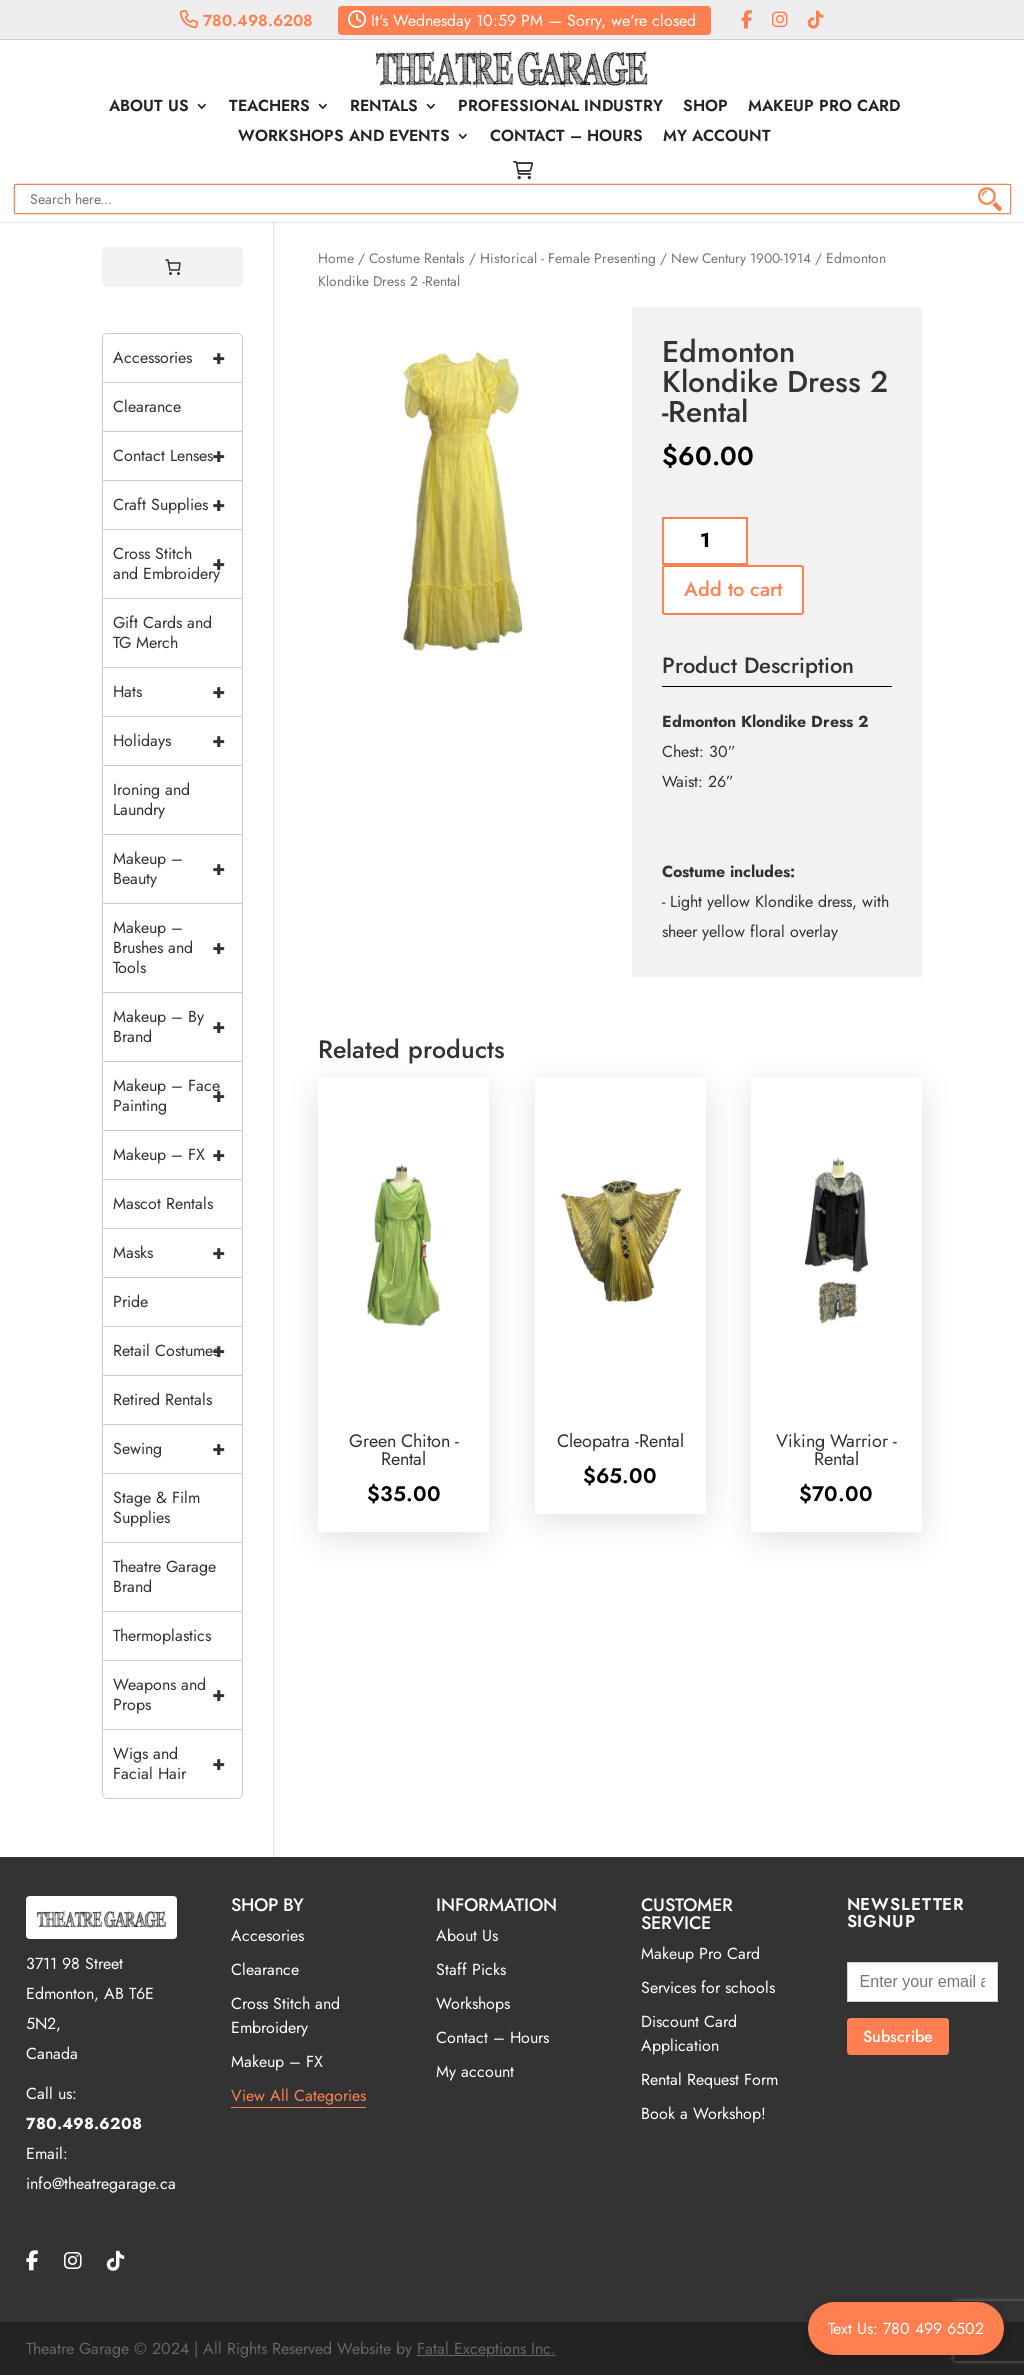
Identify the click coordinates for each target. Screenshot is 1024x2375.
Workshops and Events (344, 138)
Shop (705, 108)
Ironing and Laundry (151, 799)
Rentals (384, 108)
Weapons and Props (177, 1695)
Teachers (269, 108)
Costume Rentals (417, 258)
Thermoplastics (162, 1635)
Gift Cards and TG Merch (162, 632)
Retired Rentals (162, 1399)
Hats (177, 692)
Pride (130, 1301)
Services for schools (708, 1987)
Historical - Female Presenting (568, 258)
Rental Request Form (709, 2079)
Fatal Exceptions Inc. (486, 2348)
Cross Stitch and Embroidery (177, 564)
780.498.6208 (246, 20)
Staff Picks (471, 1969)
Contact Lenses (177, 456)
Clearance (147, 406)
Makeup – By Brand (177, 1027)
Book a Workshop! (703, 2113)
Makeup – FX (177, 1155)
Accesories (267, 1935)
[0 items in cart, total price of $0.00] (173, 267)
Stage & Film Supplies (156, 1507)
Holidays (177, 741)
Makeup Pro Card (824, 108)
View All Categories (298, 2095)
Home (336, 258)
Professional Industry (560, 108)
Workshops (473, 2003)
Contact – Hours (566, 138)
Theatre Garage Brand (164, 1576)
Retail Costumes (177, 1351)
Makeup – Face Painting (177, 1096)
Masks (177, 1253)
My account (717, 138)
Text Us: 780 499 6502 (906, 2328)
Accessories (177, 358)
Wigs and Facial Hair (177, 1764)
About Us (149, 108)
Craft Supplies (177, 505)
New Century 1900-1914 (741, 258)
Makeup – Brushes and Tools (177, 948)
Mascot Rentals (163, 1203)
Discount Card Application (689, 2033)
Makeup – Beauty (177, 869)
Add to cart (733, 589)
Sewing (177, 1449)
